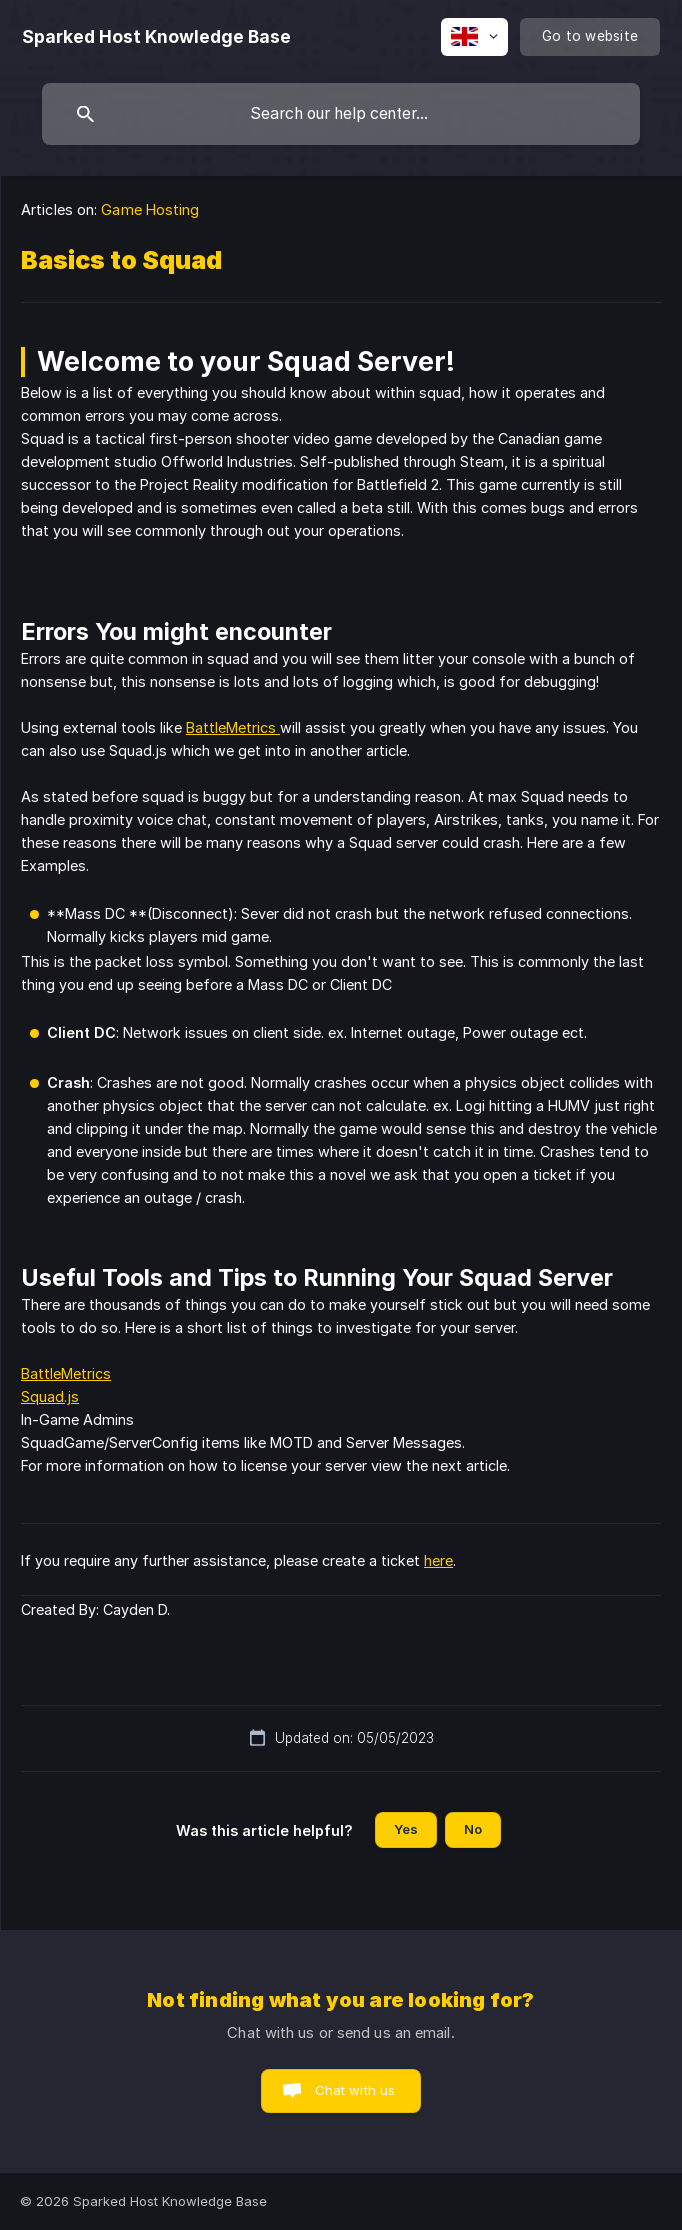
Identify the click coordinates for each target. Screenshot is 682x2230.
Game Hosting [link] (150, 209)
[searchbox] (341, 114)
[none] (156, 37)
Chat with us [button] (355, 2090)
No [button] (473, 1829)
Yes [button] (406, 1829)
